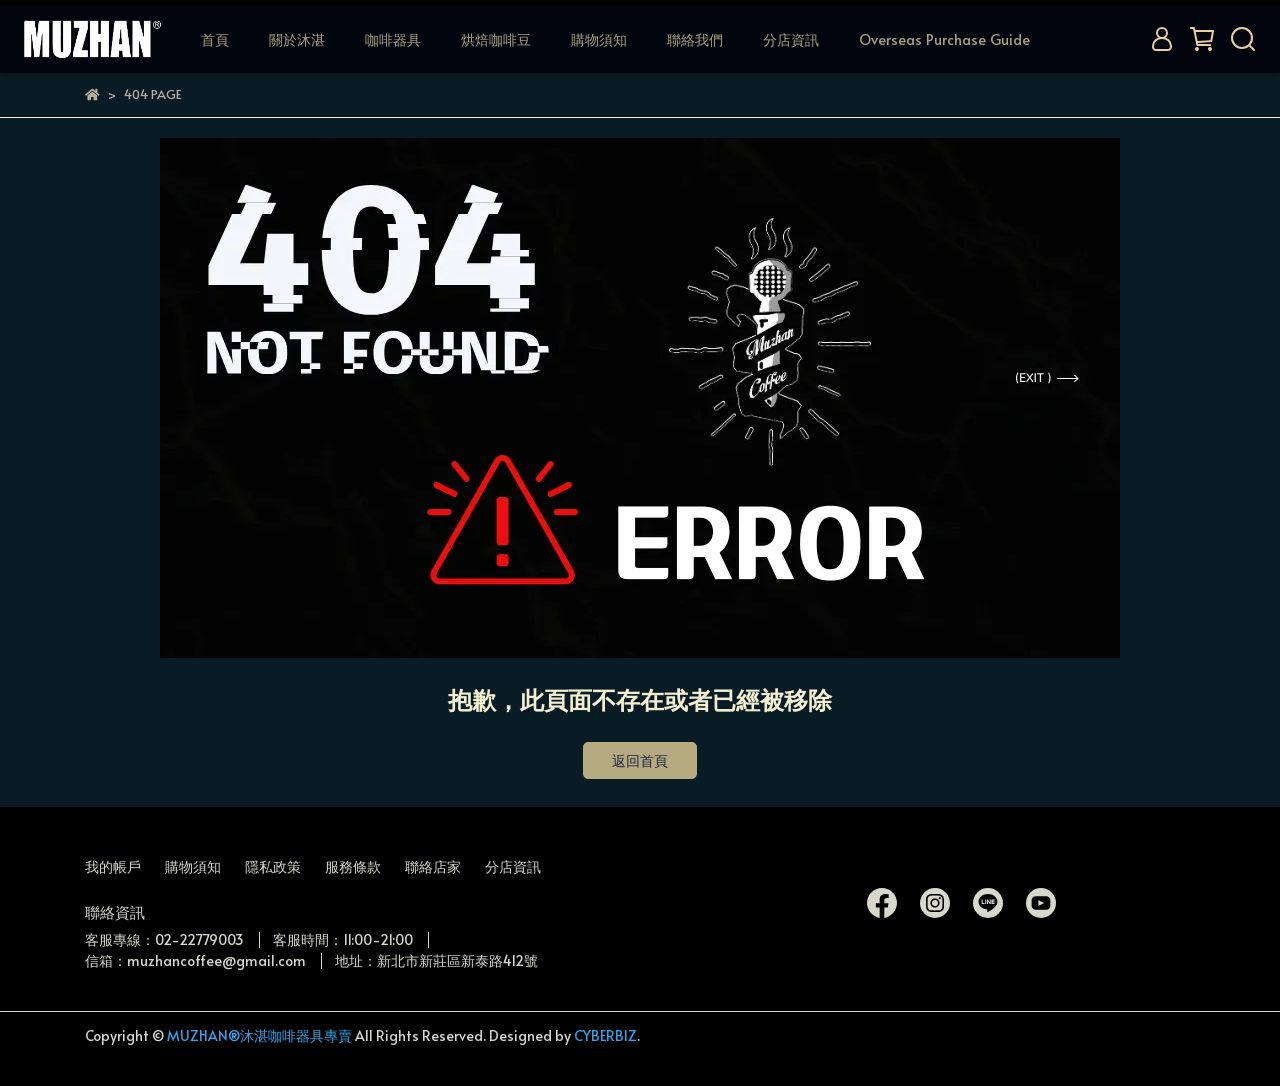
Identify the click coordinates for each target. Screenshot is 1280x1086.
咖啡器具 (393, 39)
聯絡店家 (433, 866)
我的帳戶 (113, 866)
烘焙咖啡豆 (496, 39)
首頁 (215, 39)
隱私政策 (273, 866)
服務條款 (353, 866)
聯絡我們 (695, 39)
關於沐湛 (297, 39)
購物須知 (599, 39)
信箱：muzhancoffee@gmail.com (195, 960)
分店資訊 (791, 39)
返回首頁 (640, 760)
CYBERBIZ (605, 1035)
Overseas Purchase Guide (944, 39)
